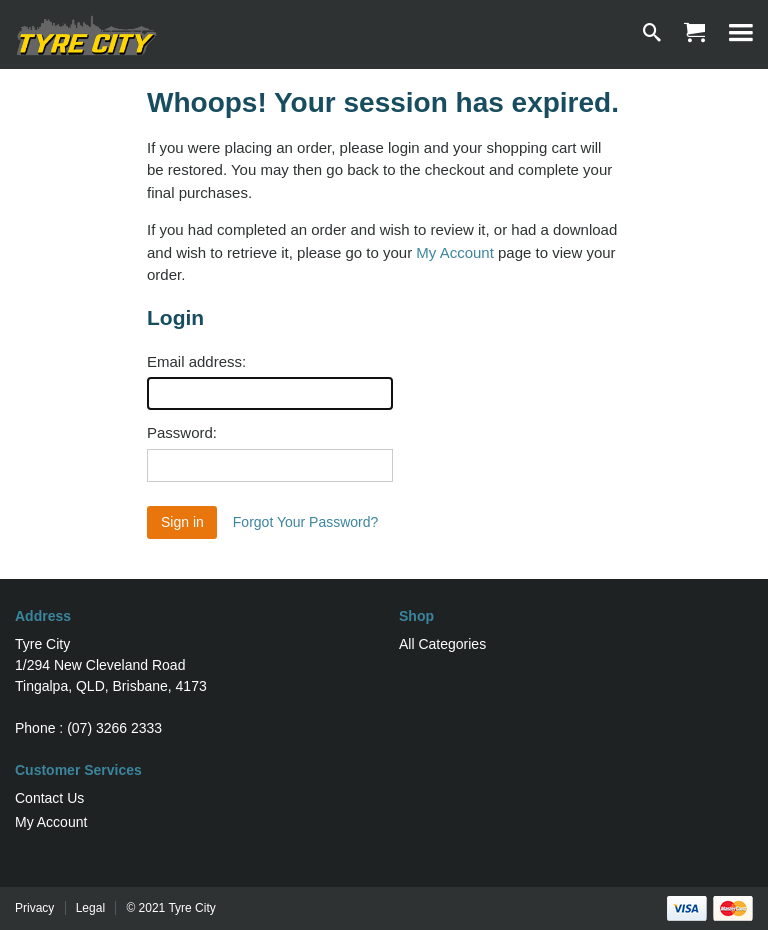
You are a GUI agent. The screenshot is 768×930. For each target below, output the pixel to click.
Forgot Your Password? (306, 522)
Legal (90, 908)
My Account (455, 252)
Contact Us (49, 798)
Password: (182, 432)
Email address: (196, 361)
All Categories (442, 644)
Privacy (34, 908)
